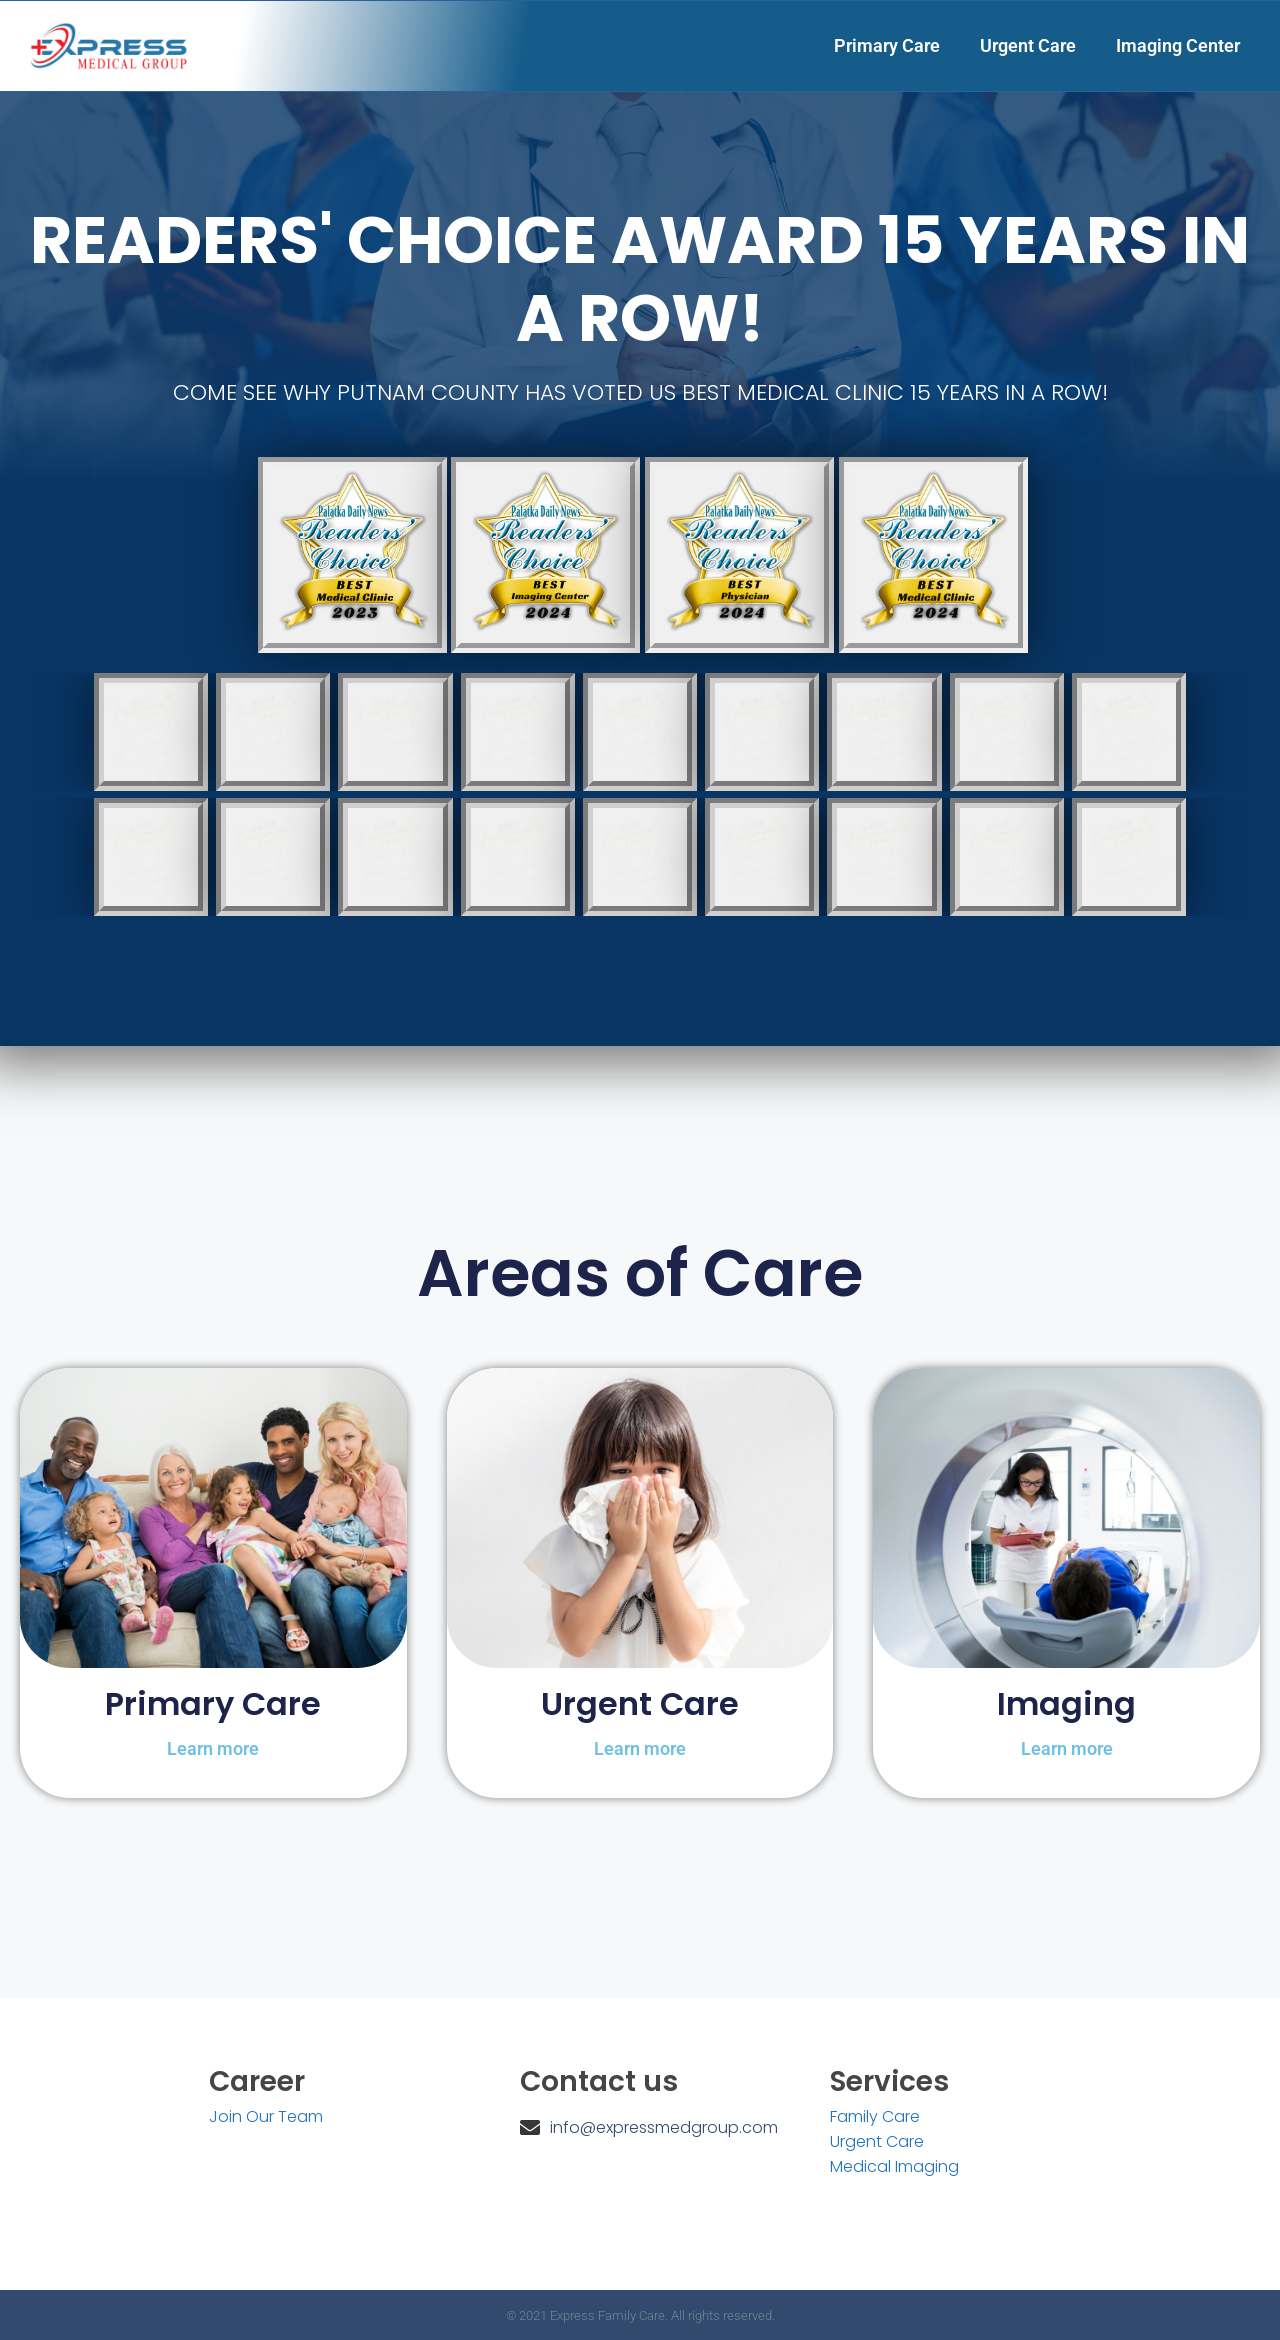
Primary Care (887, 45)
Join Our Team (266, 2116)
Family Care (875, 2116)
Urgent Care (1028, 45)
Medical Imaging (894, 2166)
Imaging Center (1178, 45)
